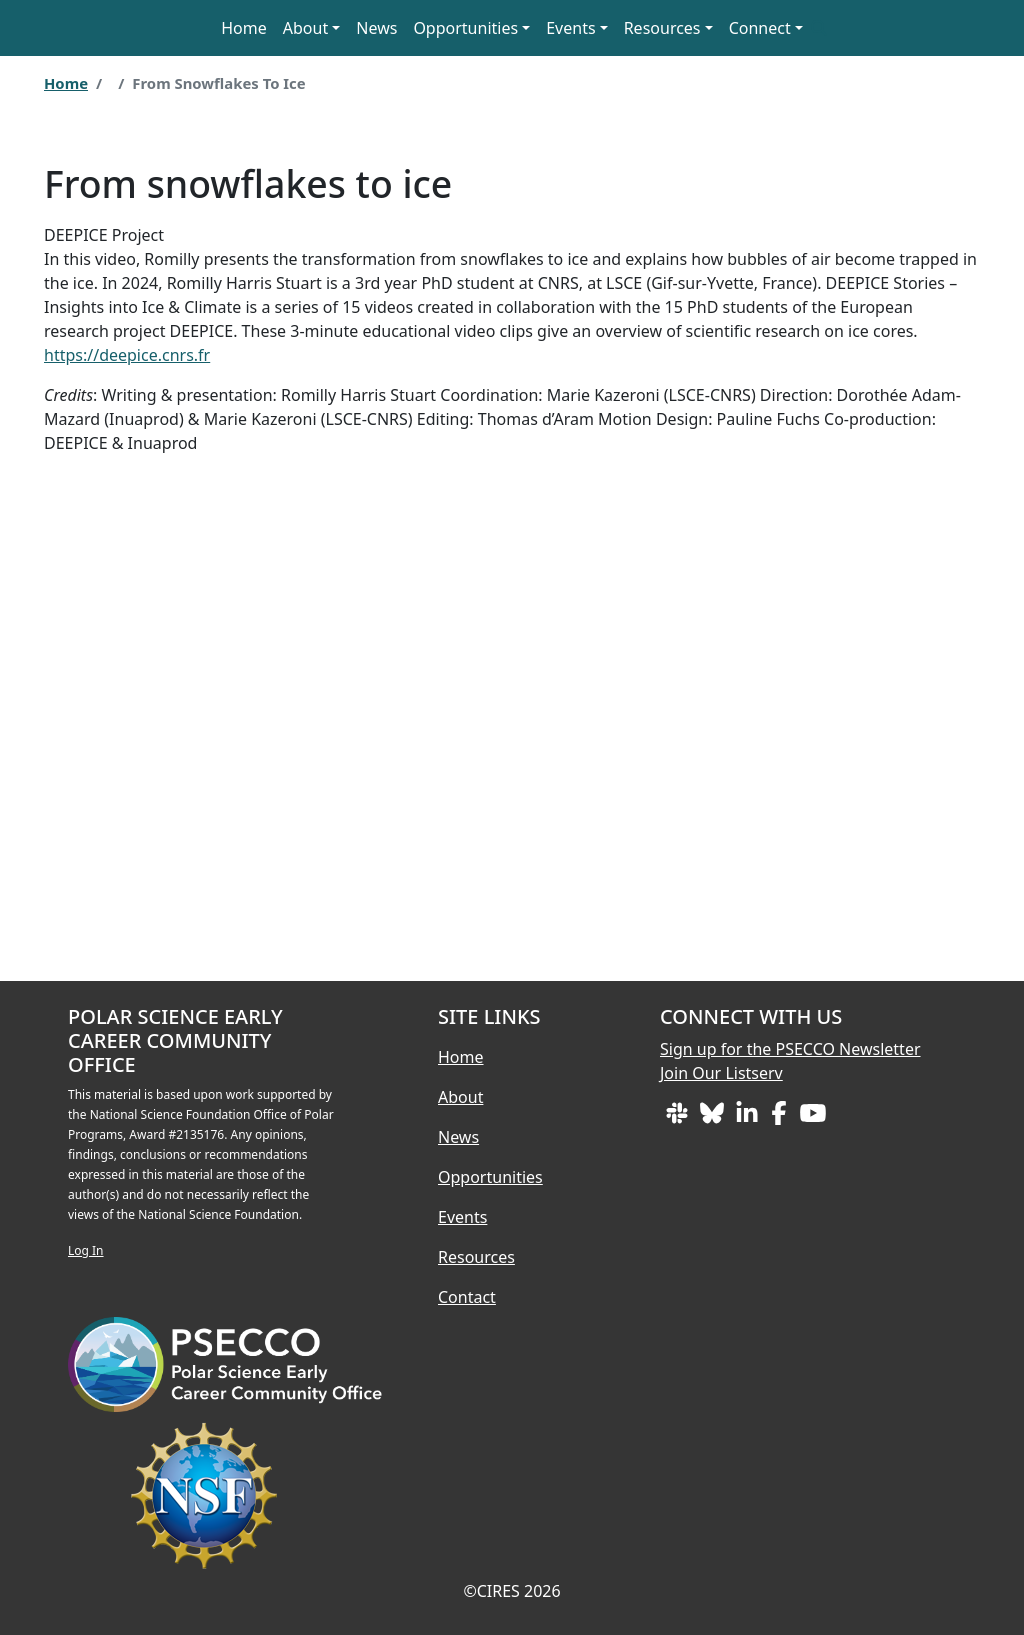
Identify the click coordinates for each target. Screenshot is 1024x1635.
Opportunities (465, 28)
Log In (86, 1250)
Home (244, 28)
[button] (819, 28)
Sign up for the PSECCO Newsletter (790, 1049)
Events (462, 1217)
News (376, 28)
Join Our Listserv (721, 1073)
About (305, 28)
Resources (476, 1257)
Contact (467, 1297)
